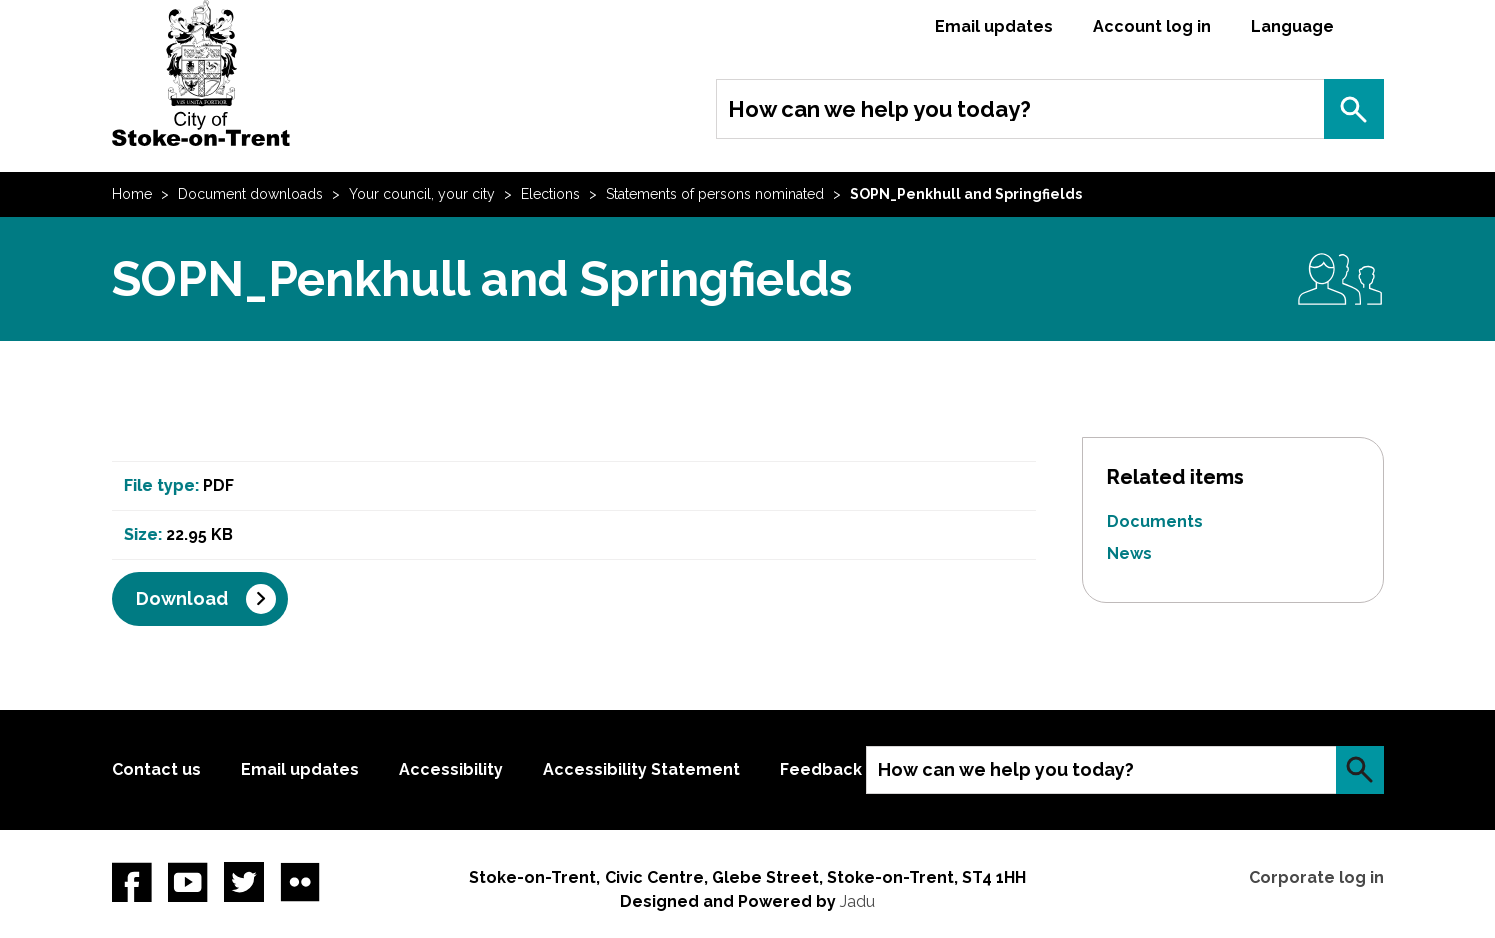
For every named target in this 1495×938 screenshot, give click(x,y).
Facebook (132, 882)
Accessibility (451, 769)
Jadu (857, 901)
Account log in (1152, 26)
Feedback (821, 769)
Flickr (300, 882)
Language (1292, 26)
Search (1354, 109)
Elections (550, 194)
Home (132, 194)
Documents (1155, 521)
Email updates (994, 26)
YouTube (188, 882)
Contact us (156, 769)
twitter (244, 882)
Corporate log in (1316, 877)
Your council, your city (422, 194)
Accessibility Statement (641, 769)
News (1129, 553)
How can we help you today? (879, 109)
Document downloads (250, 194)
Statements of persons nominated (715, 194)
